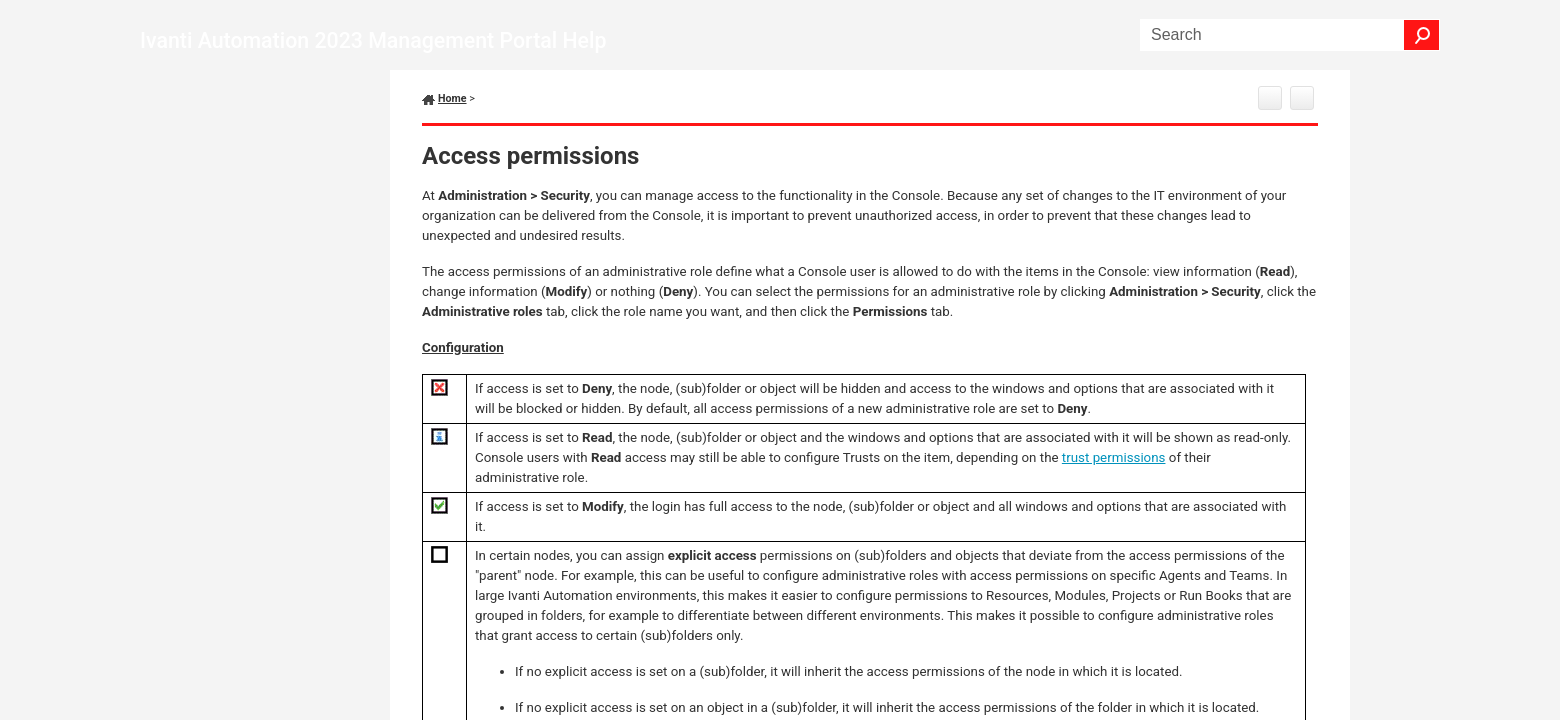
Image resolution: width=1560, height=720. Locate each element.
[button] (1422, 35)
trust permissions (1114, 457)
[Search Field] (1290, 35)
